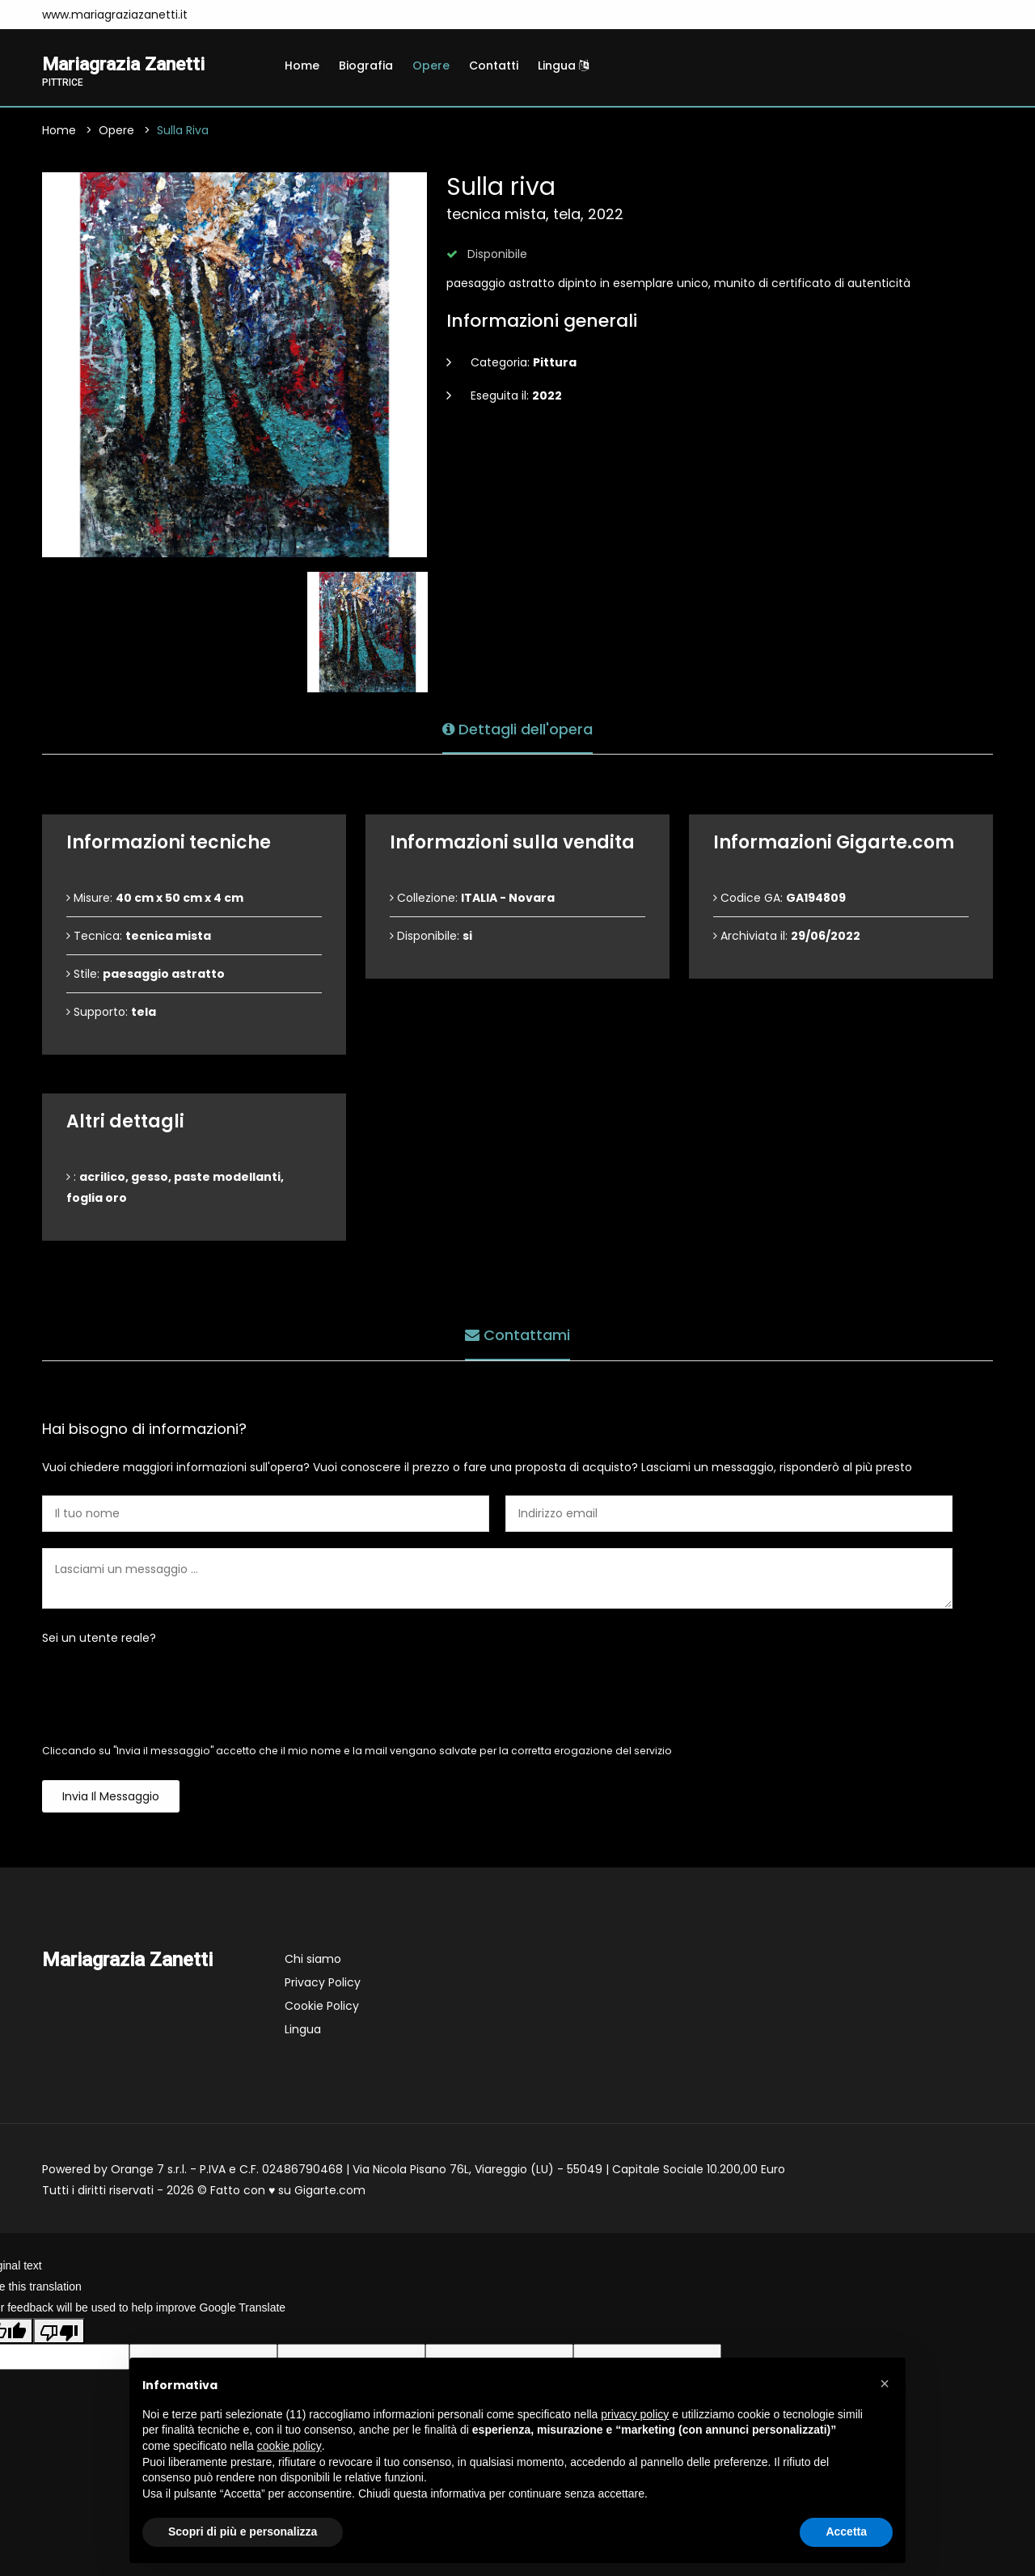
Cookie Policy (322, 2007)
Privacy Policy (323, 1984)
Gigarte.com (329, 2192)
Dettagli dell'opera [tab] (517, 728)
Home (302, 65)
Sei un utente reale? (99, 1639)
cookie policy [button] (289, 2445)
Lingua (563, 65)
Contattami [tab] (517, 1335)
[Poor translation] (59, 2332)
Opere (431, 65)
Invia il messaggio (110, 1798)
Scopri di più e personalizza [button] (242, 2531)
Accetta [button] (846, 2531)
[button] (885, 2383)
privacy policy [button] (635, 2414)
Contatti (493, 65)
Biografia (366, 65)
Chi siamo (313, 1960)
